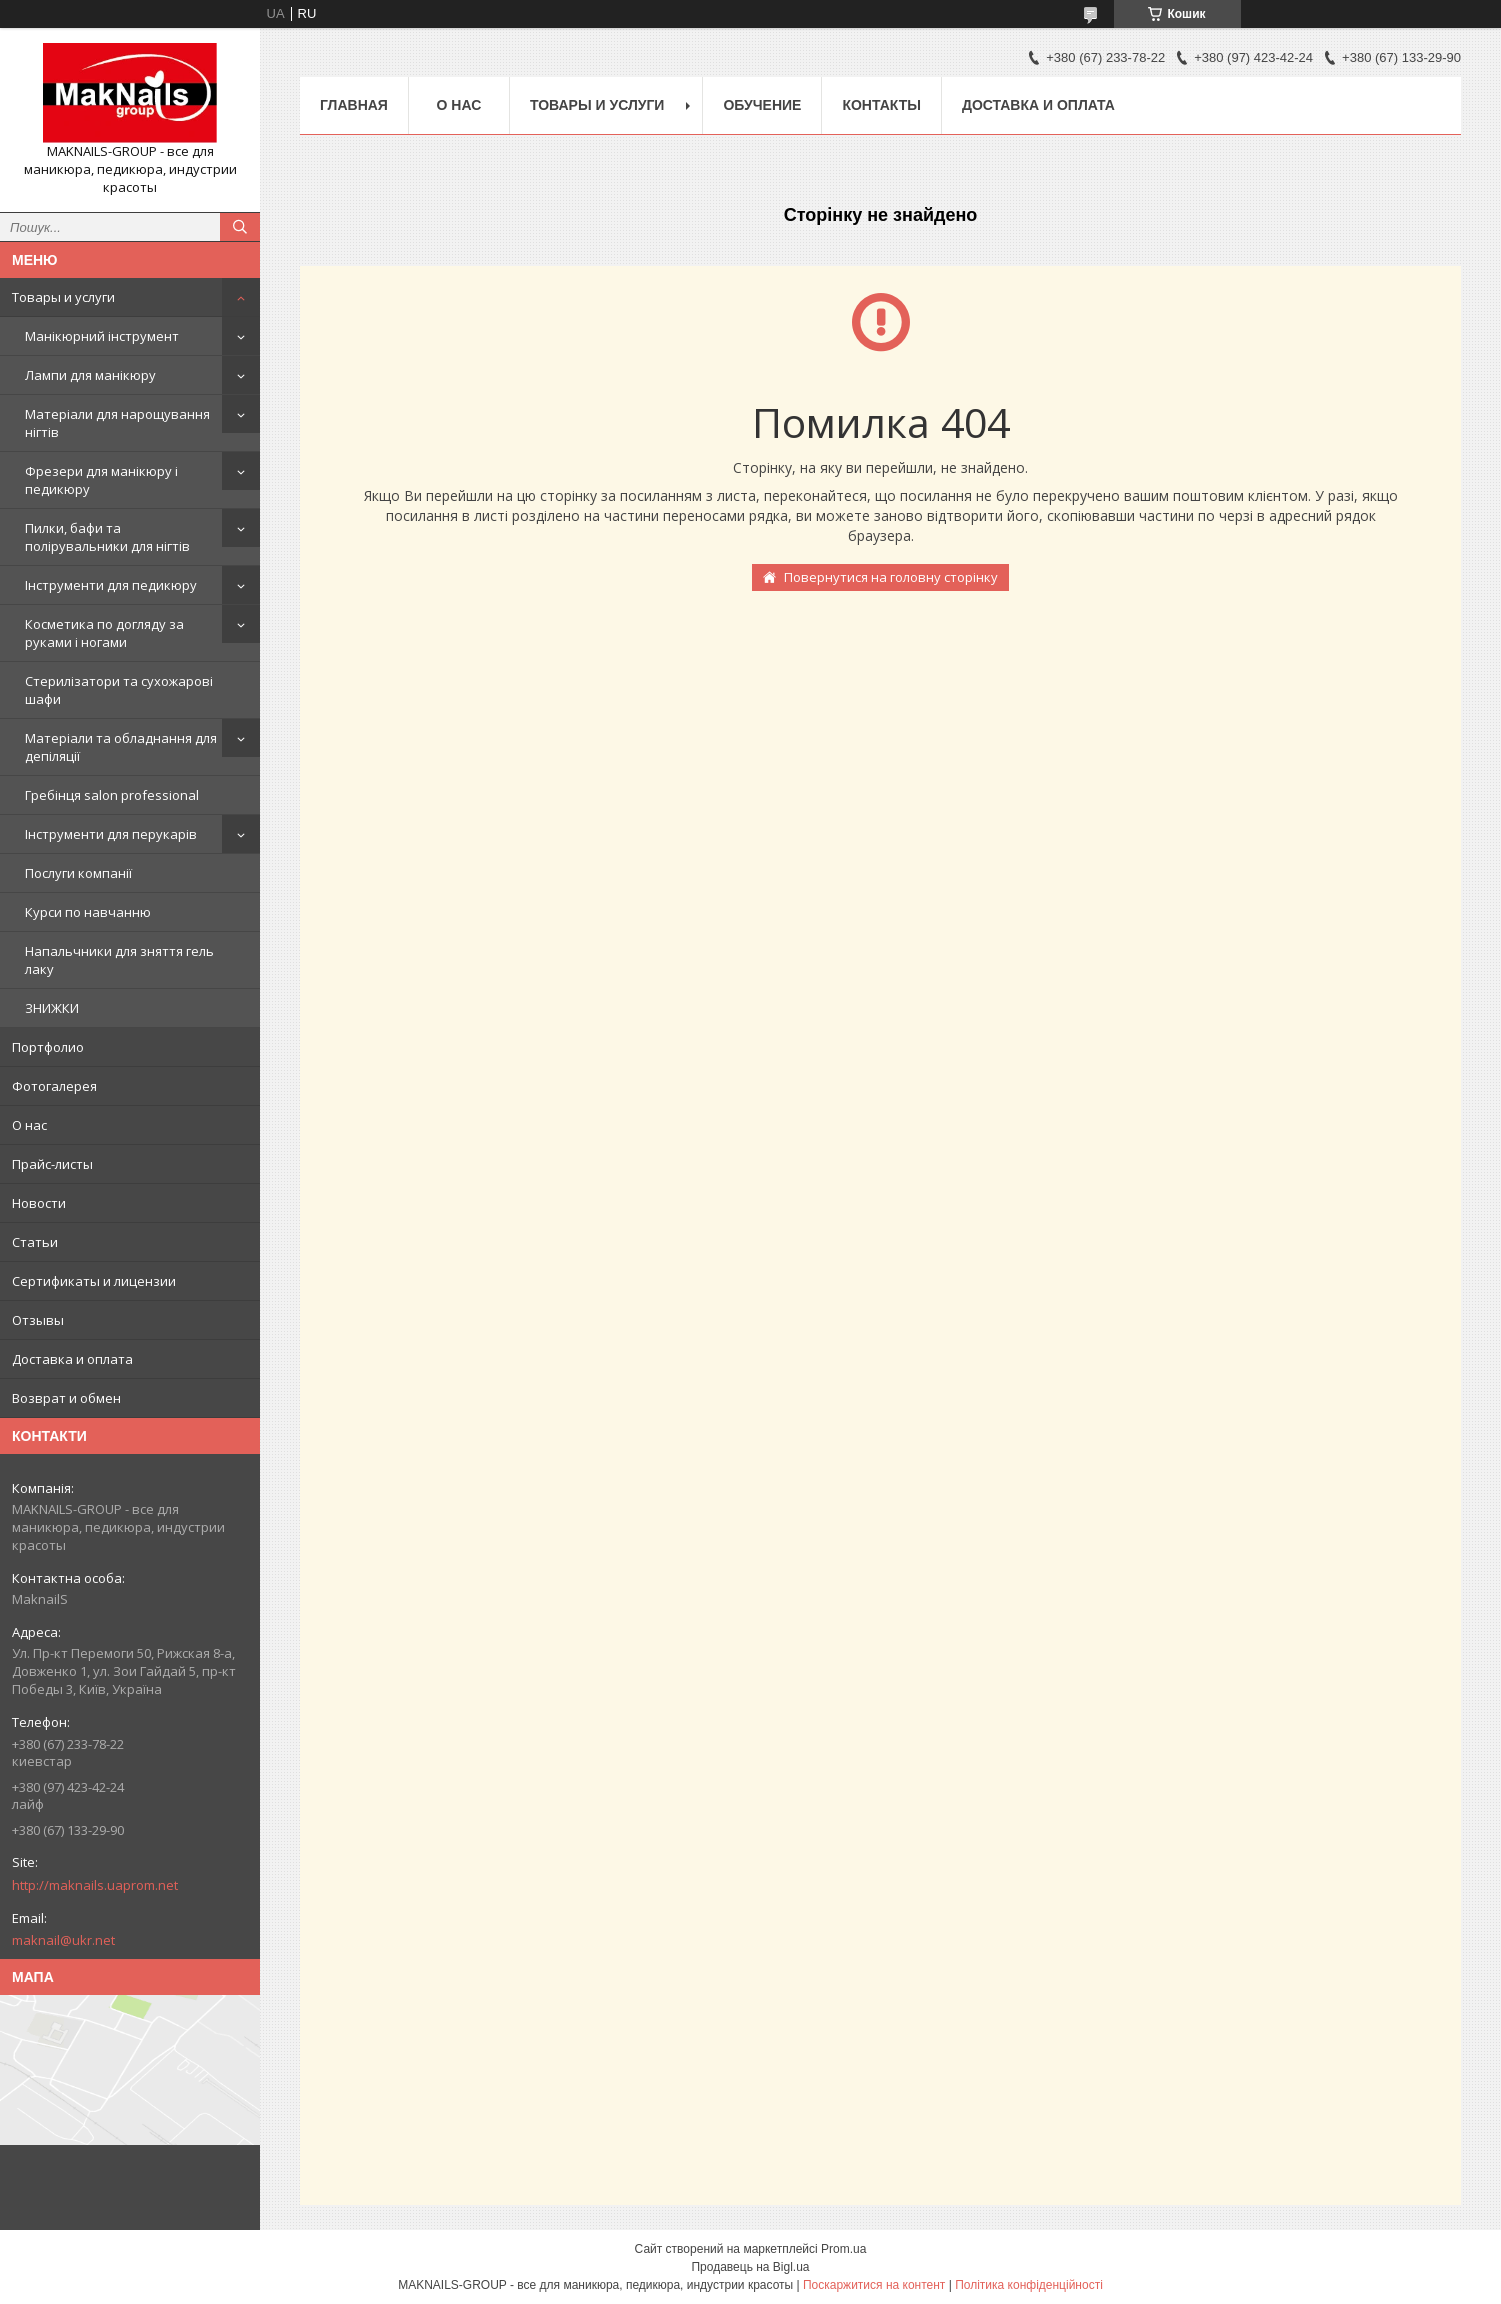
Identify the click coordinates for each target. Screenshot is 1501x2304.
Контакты (881, 105)
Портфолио (48, 1047)
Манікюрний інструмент (102, 336)
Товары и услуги (63, 297)
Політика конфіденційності (1029, 2285)
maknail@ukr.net (63, 1940)
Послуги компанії (78, 873)
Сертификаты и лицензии (94, 1281)
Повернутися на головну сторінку (891, 577)
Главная (354, 105)
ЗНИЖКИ (52, 1008)
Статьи (35, 1242)
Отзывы (38, 1320)
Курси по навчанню (88, 912)
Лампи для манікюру (90, 375)
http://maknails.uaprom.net (95, 1885)
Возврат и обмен (66, 1398)
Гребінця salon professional (112, 795)
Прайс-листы (52, 1164)
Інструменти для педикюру (111, 585)
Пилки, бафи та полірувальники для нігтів (107, 537)
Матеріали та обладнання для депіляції (121, 747)
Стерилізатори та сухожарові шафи (119, 690)
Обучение (762, 105)
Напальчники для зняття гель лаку (119, 960)
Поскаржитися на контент (874, 2285)
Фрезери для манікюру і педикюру (101, 480)
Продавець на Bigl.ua (750, 2267)
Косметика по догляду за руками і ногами (104, 633)
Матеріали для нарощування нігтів (117, 423)
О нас (29, 1125)
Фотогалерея (54, 1086)
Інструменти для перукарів (111, 834)
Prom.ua (843, 2249)
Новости (39, 1203)
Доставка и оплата (72, 1359)
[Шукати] (240, 227)
